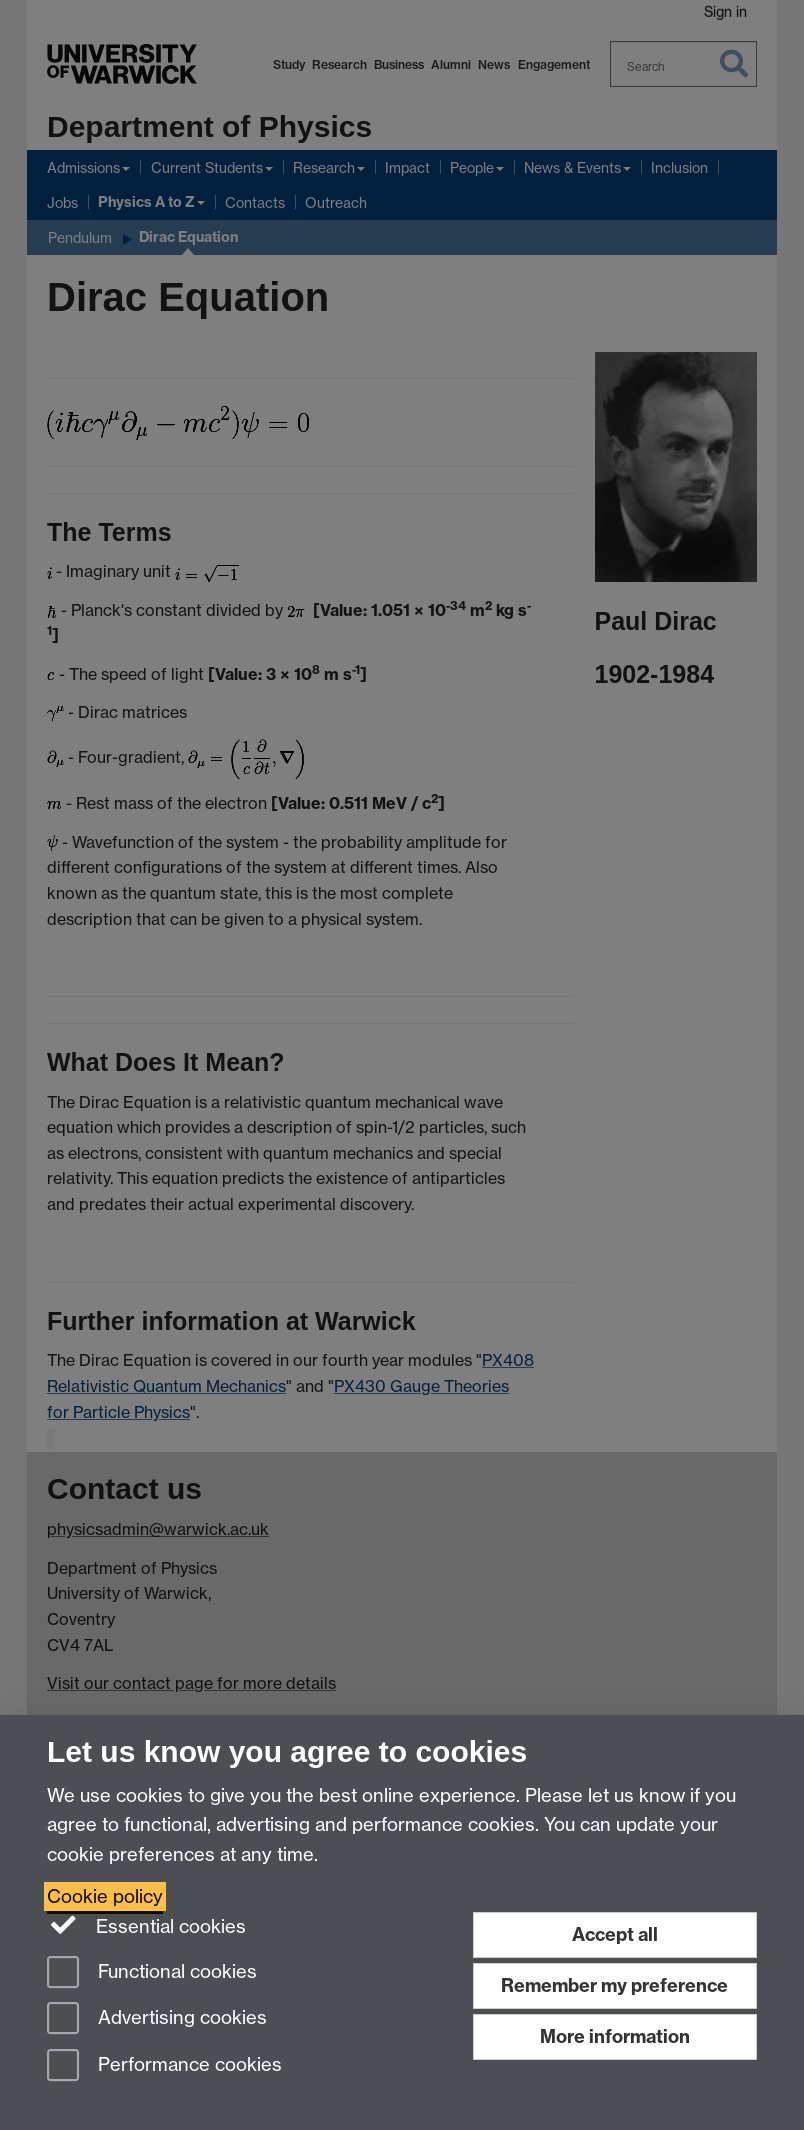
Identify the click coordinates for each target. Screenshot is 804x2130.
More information (615, 2036)
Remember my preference (614, 1985)
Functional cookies (152, 1973)
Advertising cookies (157, 2019)
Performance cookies (164, 2066)
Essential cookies (146, 1925)
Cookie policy (105, 1896)
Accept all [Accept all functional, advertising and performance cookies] (615, 1934)
